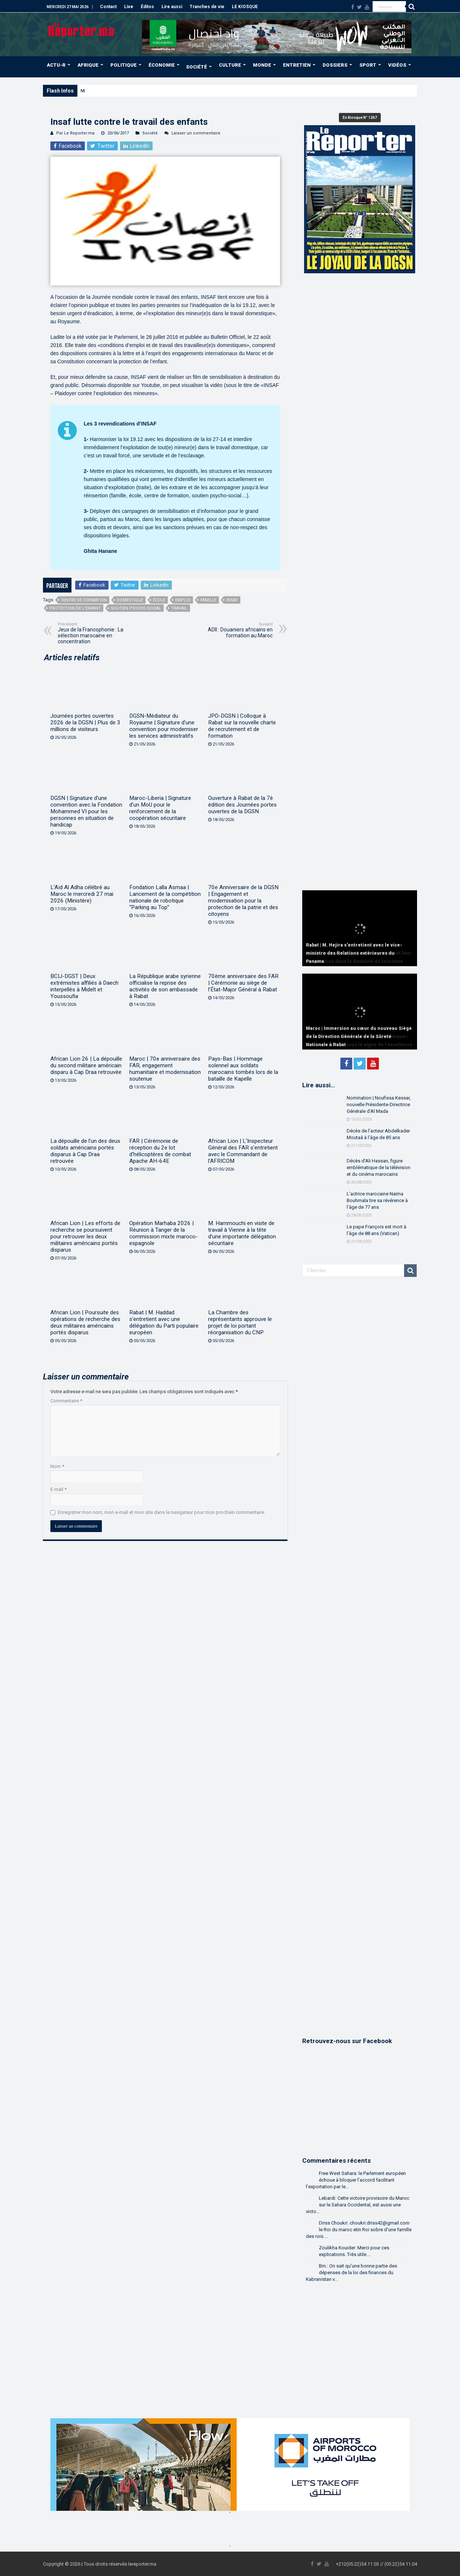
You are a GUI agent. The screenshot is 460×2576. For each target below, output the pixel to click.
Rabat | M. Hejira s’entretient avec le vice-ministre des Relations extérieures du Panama (354, 953)
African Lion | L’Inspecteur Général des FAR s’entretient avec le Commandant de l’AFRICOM (243, 1151)
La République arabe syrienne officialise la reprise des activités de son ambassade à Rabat (165, 986)
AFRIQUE (88, 65)
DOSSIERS (335, 65)
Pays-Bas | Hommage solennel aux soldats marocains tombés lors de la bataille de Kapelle (243, 1068)
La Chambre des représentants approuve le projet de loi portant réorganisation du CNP (240, 1322)
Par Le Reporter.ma (75, 133)
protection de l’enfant (75, 608)
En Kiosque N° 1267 (360, 118)
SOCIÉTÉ (196, 67)
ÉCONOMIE (162, 65)
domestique (130, 600)
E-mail (58, 1489)
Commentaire (66, 1401)
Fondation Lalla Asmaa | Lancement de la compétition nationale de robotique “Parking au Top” (165, 897)
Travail (179, 608)
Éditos (147, 6)
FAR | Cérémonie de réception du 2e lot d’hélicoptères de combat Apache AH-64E (160, 1151)
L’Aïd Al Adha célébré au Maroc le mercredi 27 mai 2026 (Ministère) (81, 894)
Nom (57, 1466)
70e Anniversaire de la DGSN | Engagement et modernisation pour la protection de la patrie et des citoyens (243, 900)
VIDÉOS (397, 65)
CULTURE (230, 65)
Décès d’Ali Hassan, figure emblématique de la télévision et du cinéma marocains (378, 1167)
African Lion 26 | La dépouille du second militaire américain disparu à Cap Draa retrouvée (86, 1065)
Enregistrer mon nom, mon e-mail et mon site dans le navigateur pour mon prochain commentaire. (161, 1512)
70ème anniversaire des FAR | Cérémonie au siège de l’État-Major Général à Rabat (243, 983)
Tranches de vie (207, 6)
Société (150, 133)
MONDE (262, 65)
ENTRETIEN (297, 65)
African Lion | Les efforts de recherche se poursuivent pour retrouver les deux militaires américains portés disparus (85, 1236)
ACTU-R (56, 65)
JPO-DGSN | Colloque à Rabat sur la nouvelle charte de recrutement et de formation (242, 726)
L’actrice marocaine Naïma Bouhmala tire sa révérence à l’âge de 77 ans (377, 1200)
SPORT (367, 65)
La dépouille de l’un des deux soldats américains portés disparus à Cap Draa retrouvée (85, 1151)
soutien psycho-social (136, 608)
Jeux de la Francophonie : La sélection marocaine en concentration (96, 633)
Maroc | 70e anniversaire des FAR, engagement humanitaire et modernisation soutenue (165, 1068)
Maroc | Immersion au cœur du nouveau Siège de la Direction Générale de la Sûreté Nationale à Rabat (359, 1036)
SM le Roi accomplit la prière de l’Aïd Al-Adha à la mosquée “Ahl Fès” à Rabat (162, 90)
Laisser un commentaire (195, 133)
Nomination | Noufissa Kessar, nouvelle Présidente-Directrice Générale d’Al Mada (379, 1104)
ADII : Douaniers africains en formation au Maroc (235, 630)
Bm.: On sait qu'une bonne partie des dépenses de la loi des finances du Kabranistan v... (351, 2272)
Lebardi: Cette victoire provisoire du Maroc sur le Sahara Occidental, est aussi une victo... (357, 2204)
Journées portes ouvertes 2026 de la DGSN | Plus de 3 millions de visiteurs (85, 723)
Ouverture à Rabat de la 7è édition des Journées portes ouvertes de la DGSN (242, 805)
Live (128, 6)
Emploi (182, 600)
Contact (108, 6)
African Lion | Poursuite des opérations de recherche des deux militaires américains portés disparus (85, 1322)
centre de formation (84, 600)
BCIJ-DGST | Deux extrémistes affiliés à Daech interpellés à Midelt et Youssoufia (84, 986)
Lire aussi (171, 6)
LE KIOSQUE (245, 6)
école (159, 600)
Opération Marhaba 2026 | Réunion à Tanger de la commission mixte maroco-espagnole (163, 1233)
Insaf (232, 600)
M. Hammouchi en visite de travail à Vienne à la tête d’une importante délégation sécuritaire (242, 1233)
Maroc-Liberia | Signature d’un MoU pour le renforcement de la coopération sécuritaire (160, 808)
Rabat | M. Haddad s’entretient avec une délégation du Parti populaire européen (164, 1322)
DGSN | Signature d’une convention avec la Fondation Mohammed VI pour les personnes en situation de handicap (86, 811)
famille (208, 600)
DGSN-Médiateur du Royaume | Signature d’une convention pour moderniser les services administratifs (163, 726)
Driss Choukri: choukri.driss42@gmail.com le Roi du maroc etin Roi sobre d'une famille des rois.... (358, 2229)
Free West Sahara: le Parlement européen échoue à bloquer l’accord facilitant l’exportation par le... (356, 2179)
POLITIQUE (123, 65)
